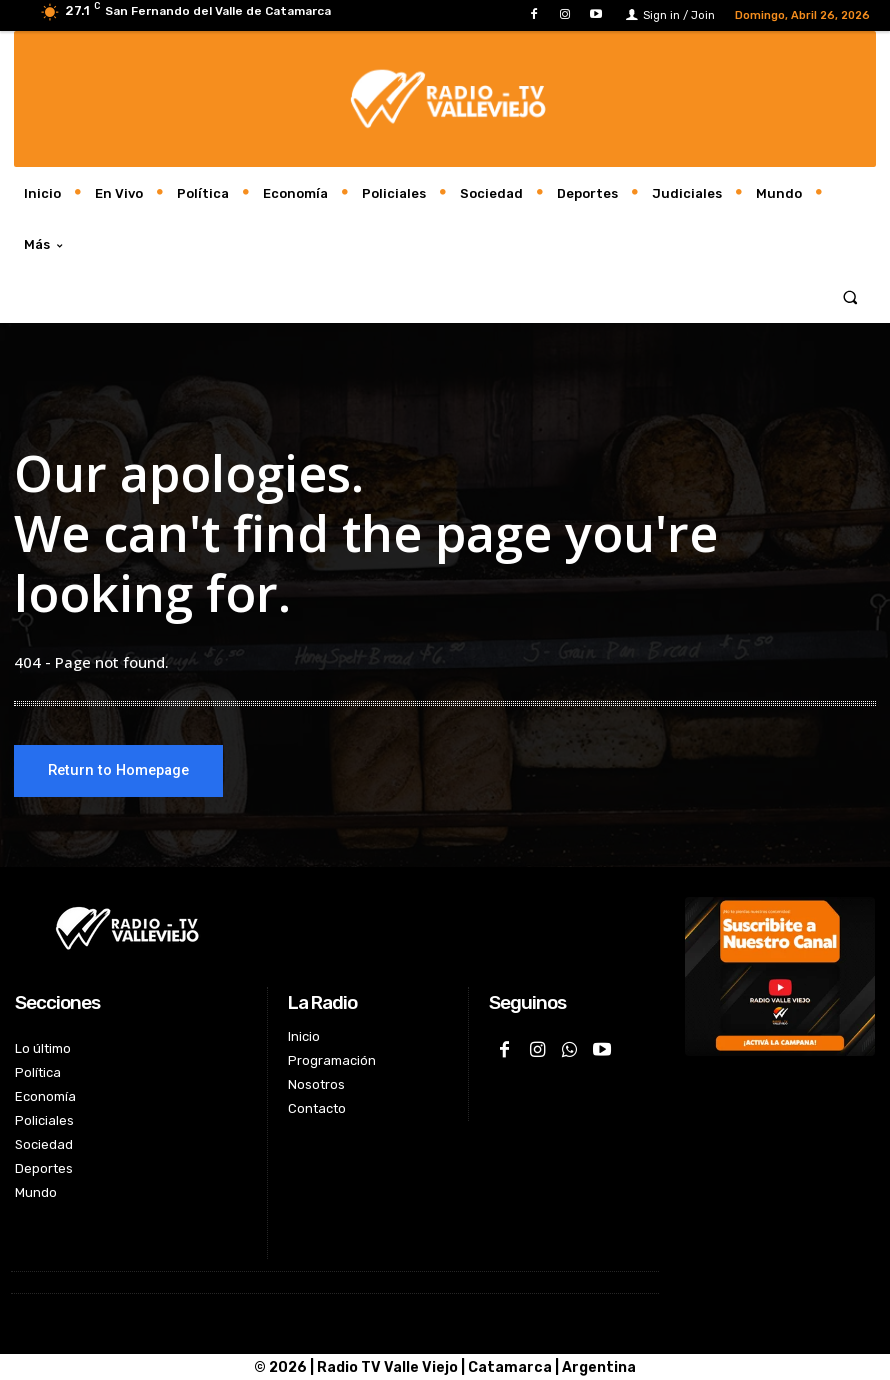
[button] (850, 296)
